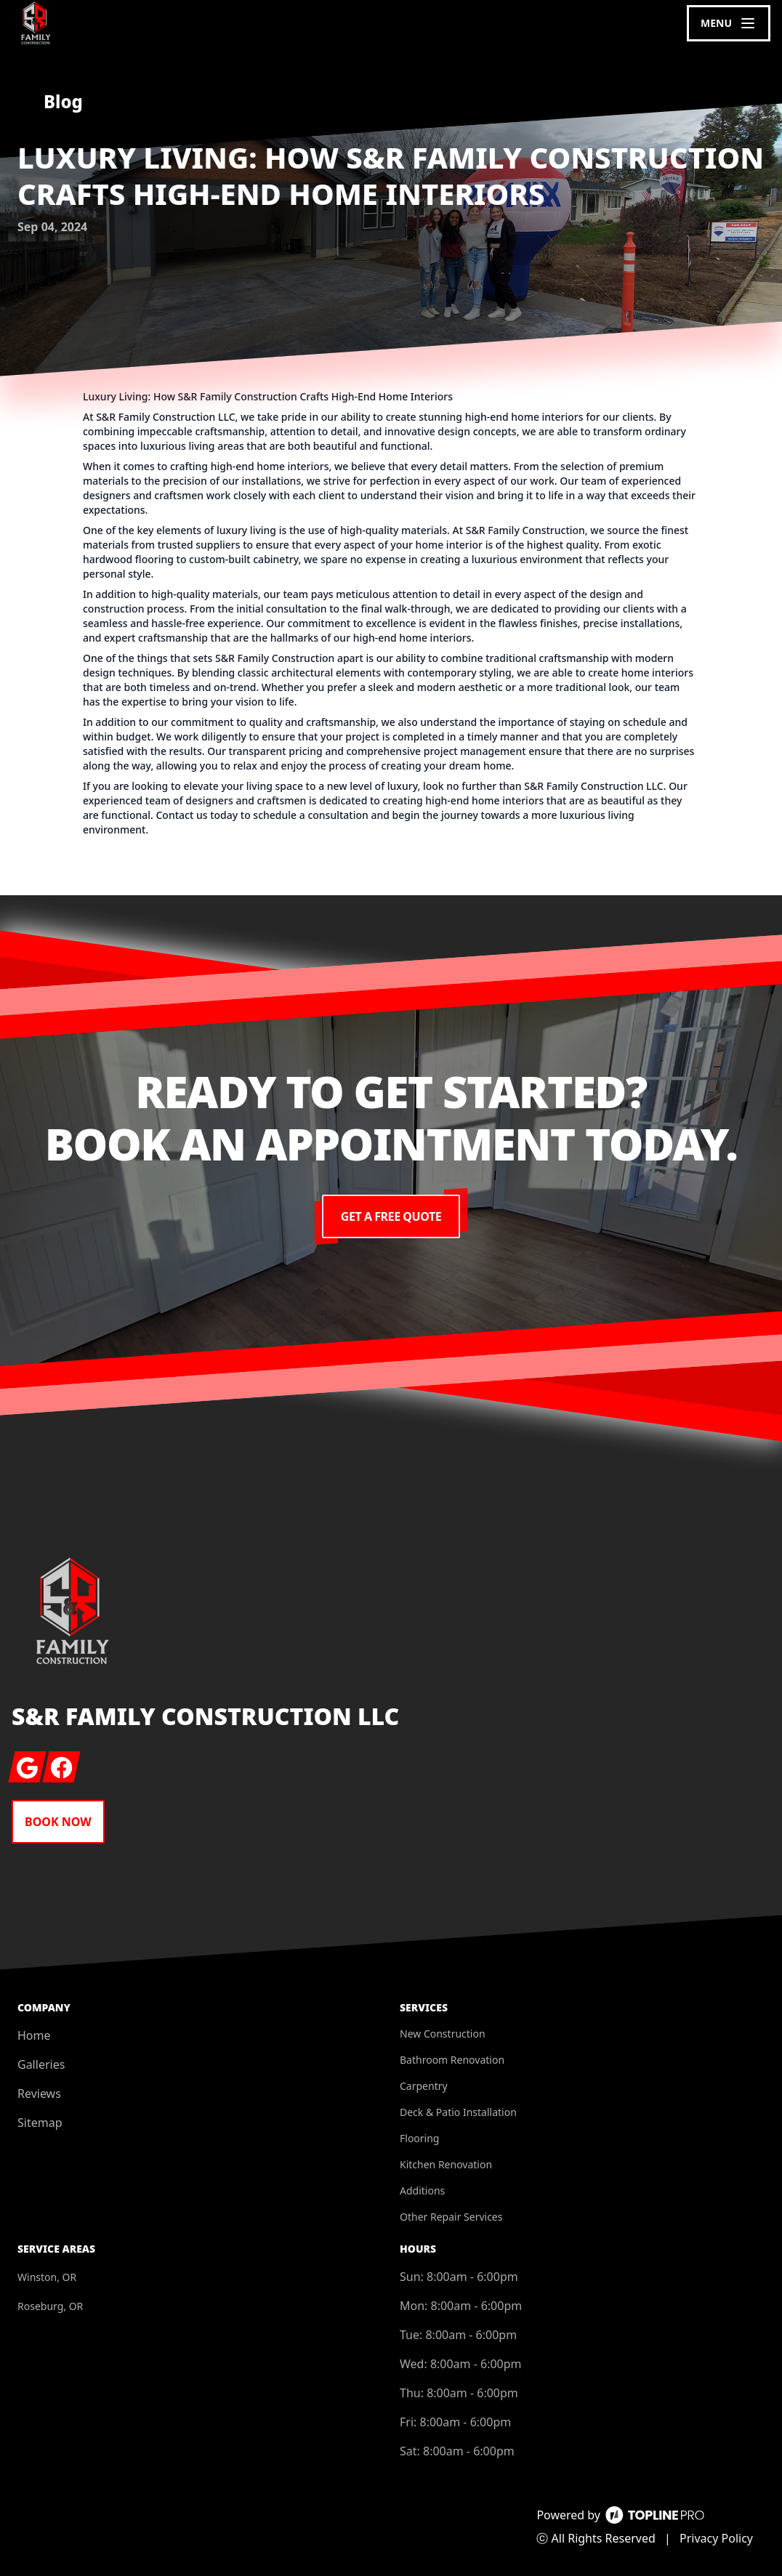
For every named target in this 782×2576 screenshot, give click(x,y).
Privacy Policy (716, 2538)
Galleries (41, 2064)
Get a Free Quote (391, 1216)
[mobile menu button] (728, 23)
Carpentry (424, 2086)
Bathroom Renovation (452, 2060)
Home (34, 2035)
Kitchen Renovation (446, 2164)
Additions (422, 2190)
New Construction (442, 2033)
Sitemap (40, 2123)
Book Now (58, 1822)
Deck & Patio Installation (458, 2112)
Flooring (419, 2138)
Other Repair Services (451, 2217)
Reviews (39, 2093)
